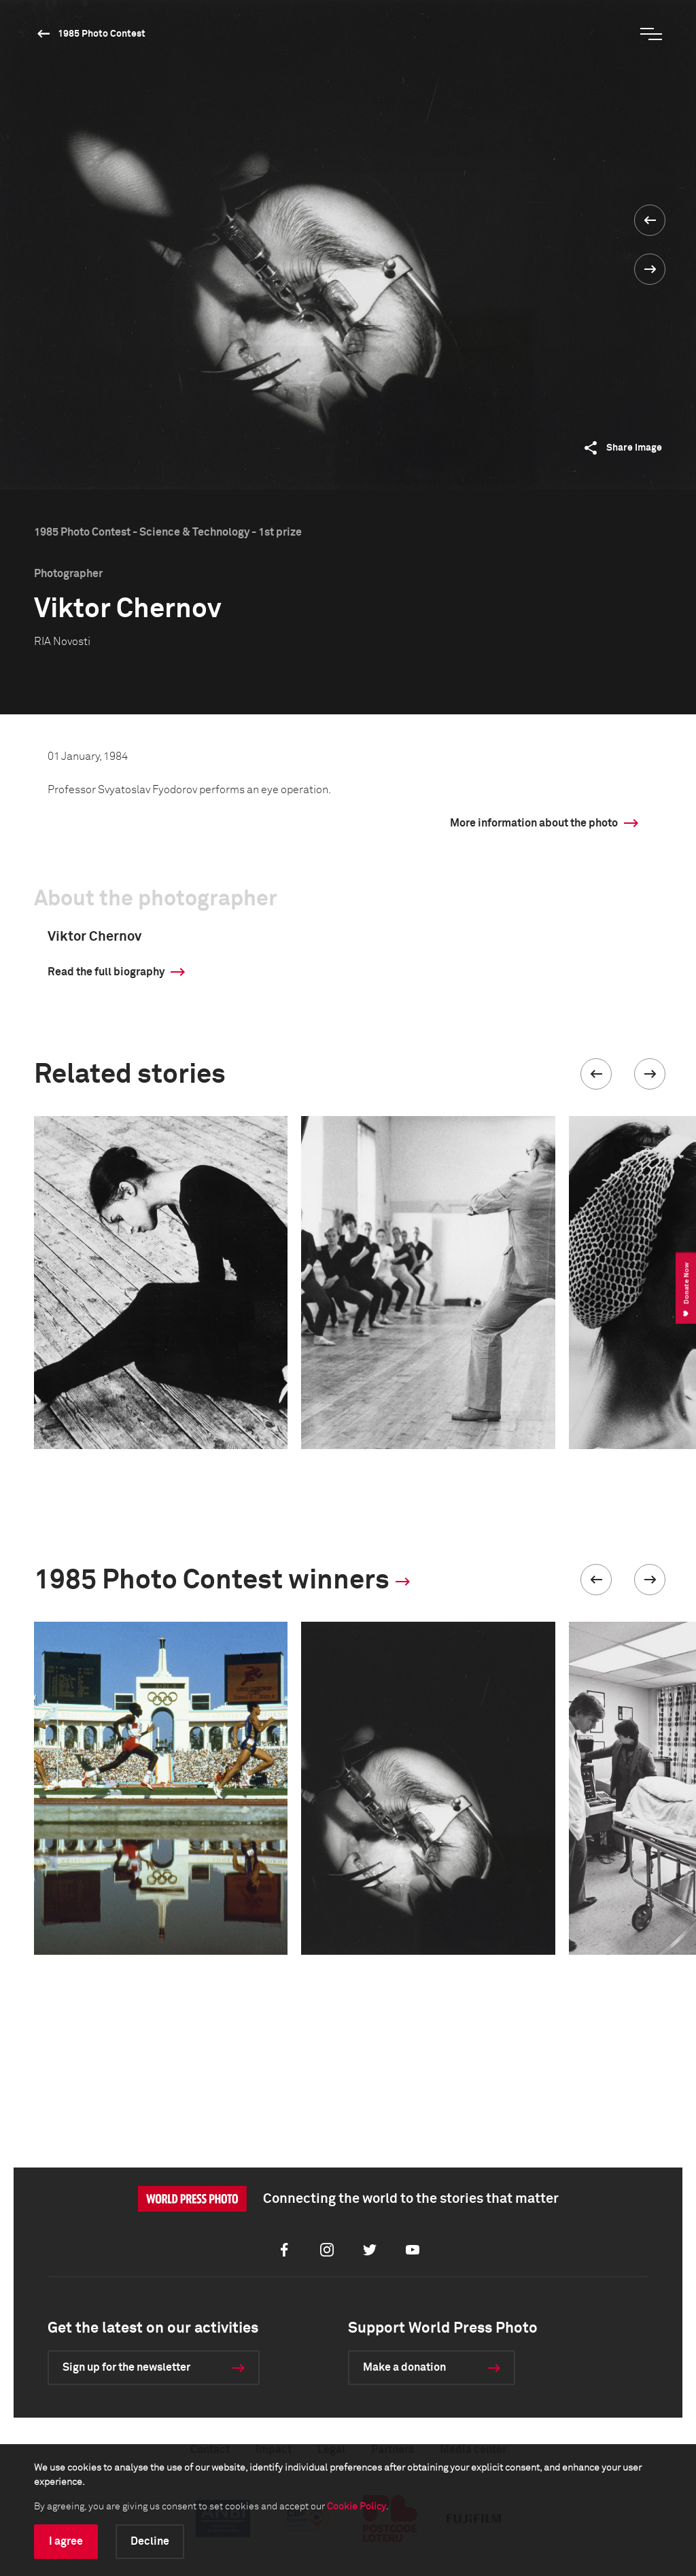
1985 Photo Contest (101, 34)
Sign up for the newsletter (126, 2367)
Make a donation (404, 2367)
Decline (149, 2541)
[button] (596, 1074)
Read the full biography (106, 972)
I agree (66, 2541)
